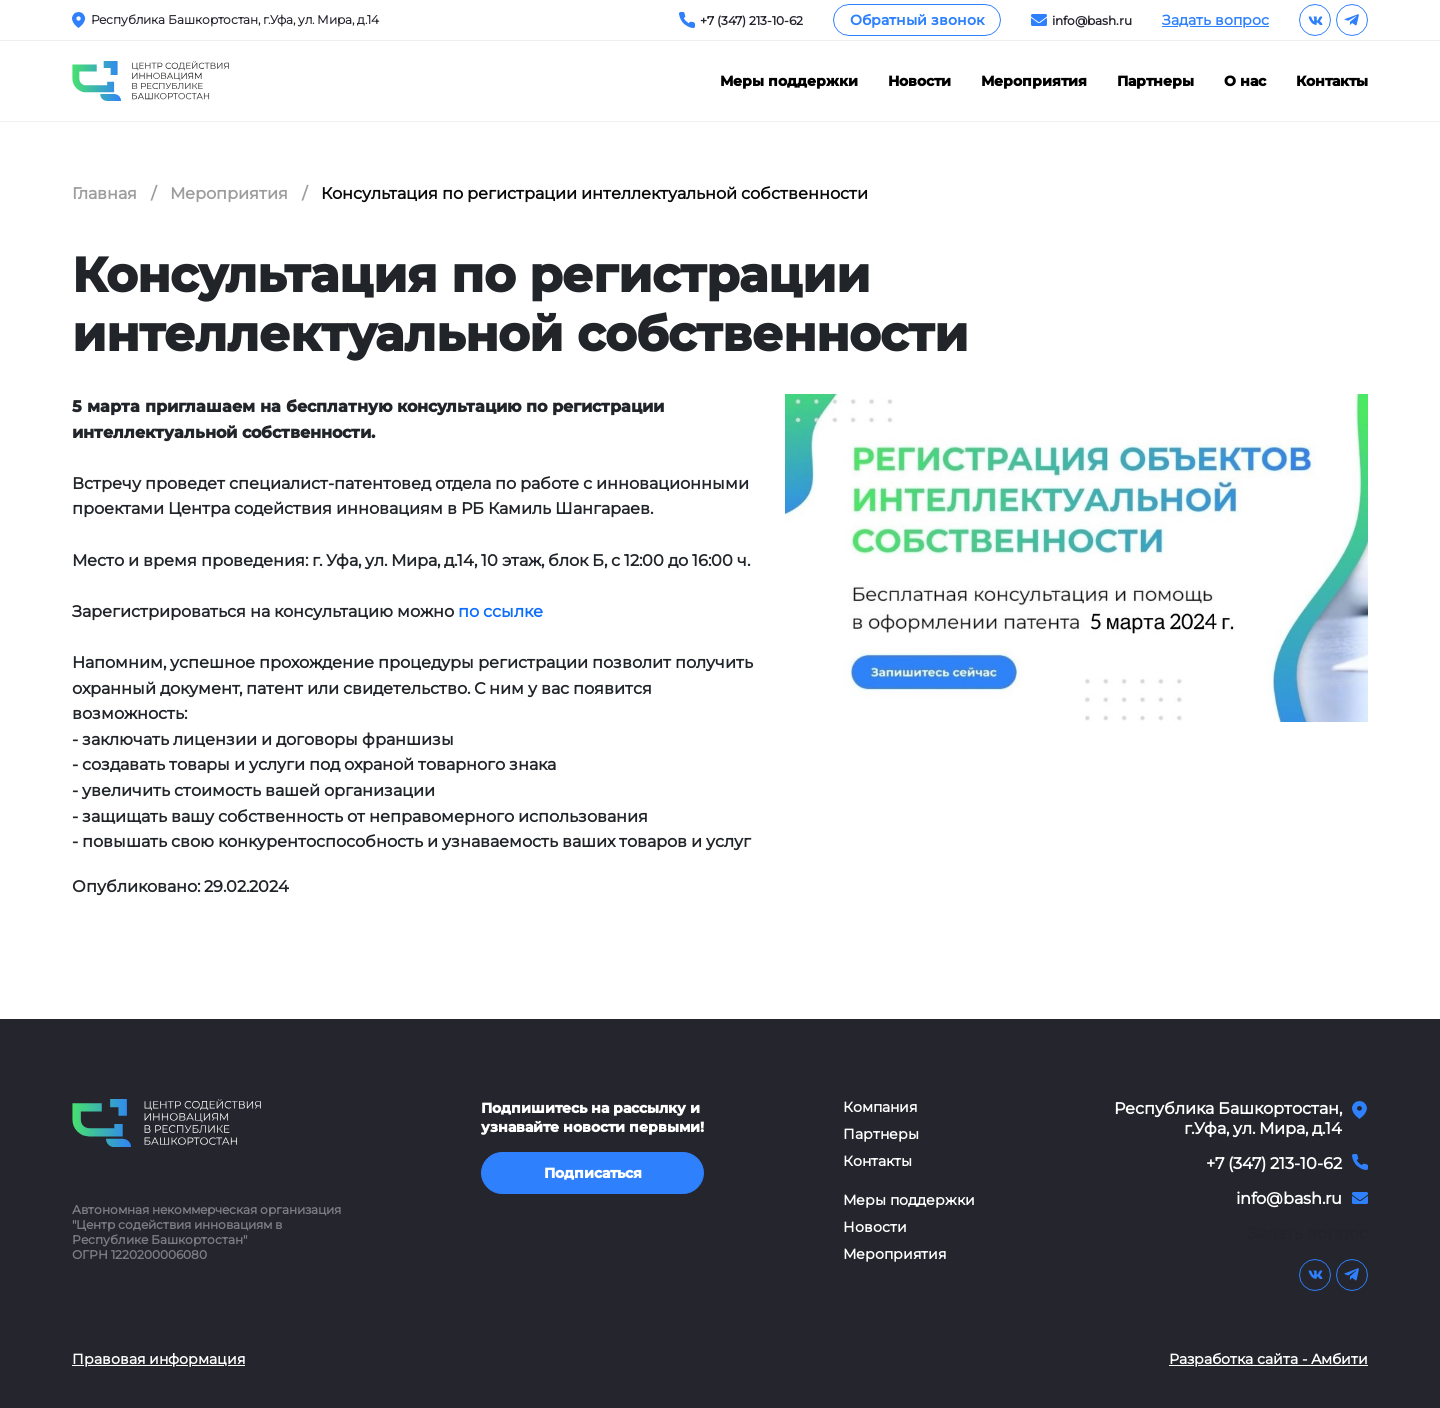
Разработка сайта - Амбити (1268, 1359)
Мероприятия (1034, 81)
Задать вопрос (1215, 20)
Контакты (1332, 81)
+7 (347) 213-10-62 (751, 20)
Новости (919, 81)
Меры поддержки (789, 81)
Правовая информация (158, 1359)
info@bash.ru (1092, 20)
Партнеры (1155, 81)
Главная (104, 193)
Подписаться (593, 1173)
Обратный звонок (917, 20)
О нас (1245, 81)
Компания (880, 1107)
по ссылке (500, 611)
